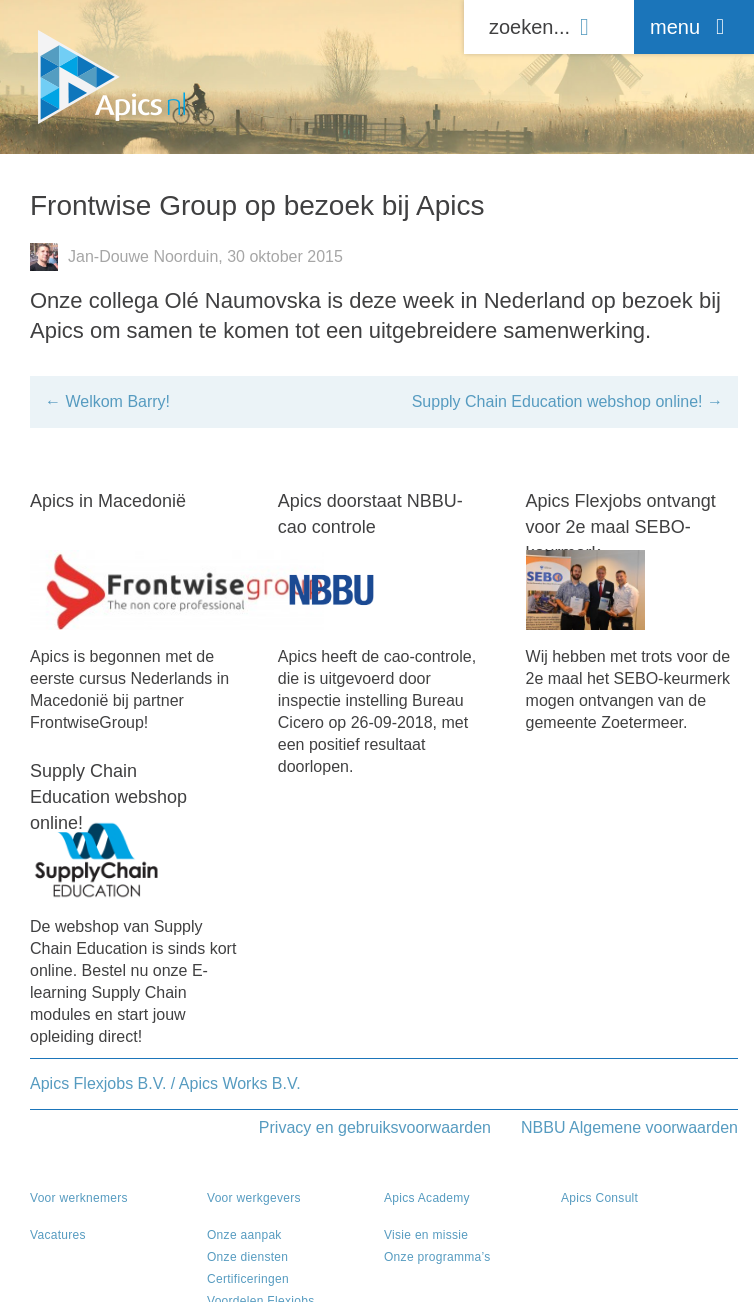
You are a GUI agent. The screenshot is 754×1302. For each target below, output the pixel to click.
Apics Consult (599, 1198)
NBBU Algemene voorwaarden (629, 1127)
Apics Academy (427, 1198)
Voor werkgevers (254, 1198)
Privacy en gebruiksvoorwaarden (375, 1127)
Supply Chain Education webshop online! (567, 401)
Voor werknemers (79, 1198)
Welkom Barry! (107, 401)
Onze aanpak (244, 1235)
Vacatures (58, 1235)
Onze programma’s (437, 1257)
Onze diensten (247, 1257)
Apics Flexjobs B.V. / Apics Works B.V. (165, 1083)
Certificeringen (248, 1279)
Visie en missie (426, 1235)
